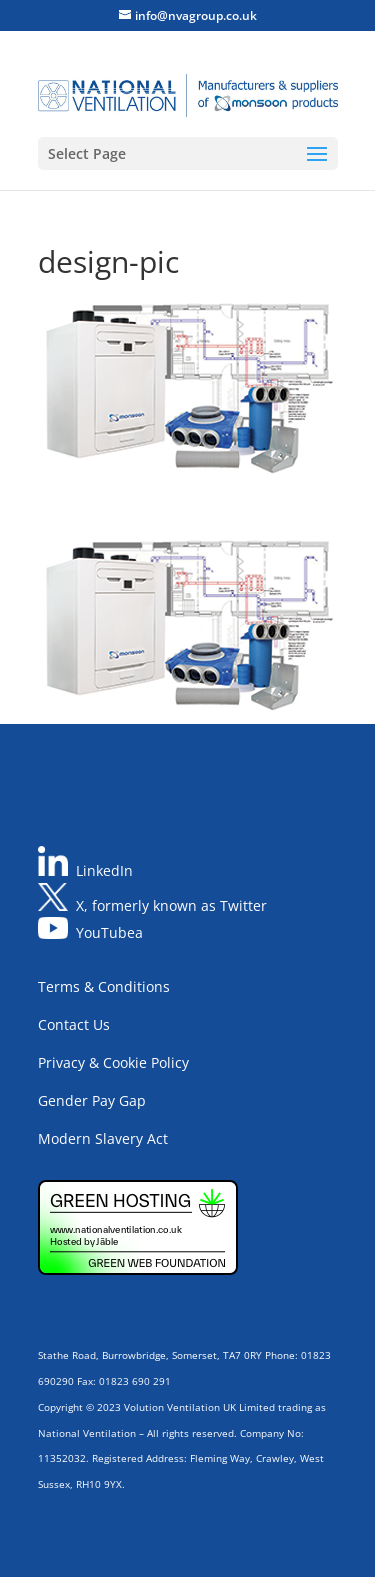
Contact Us (74, 1024)
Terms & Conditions (104, 986)
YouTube (105, 933)
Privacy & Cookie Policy (113, 1062)
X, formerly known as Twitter (171, 905)
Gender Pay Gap (92, 1100)
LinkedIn (104, 870)
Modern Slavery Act (103, 1138)
